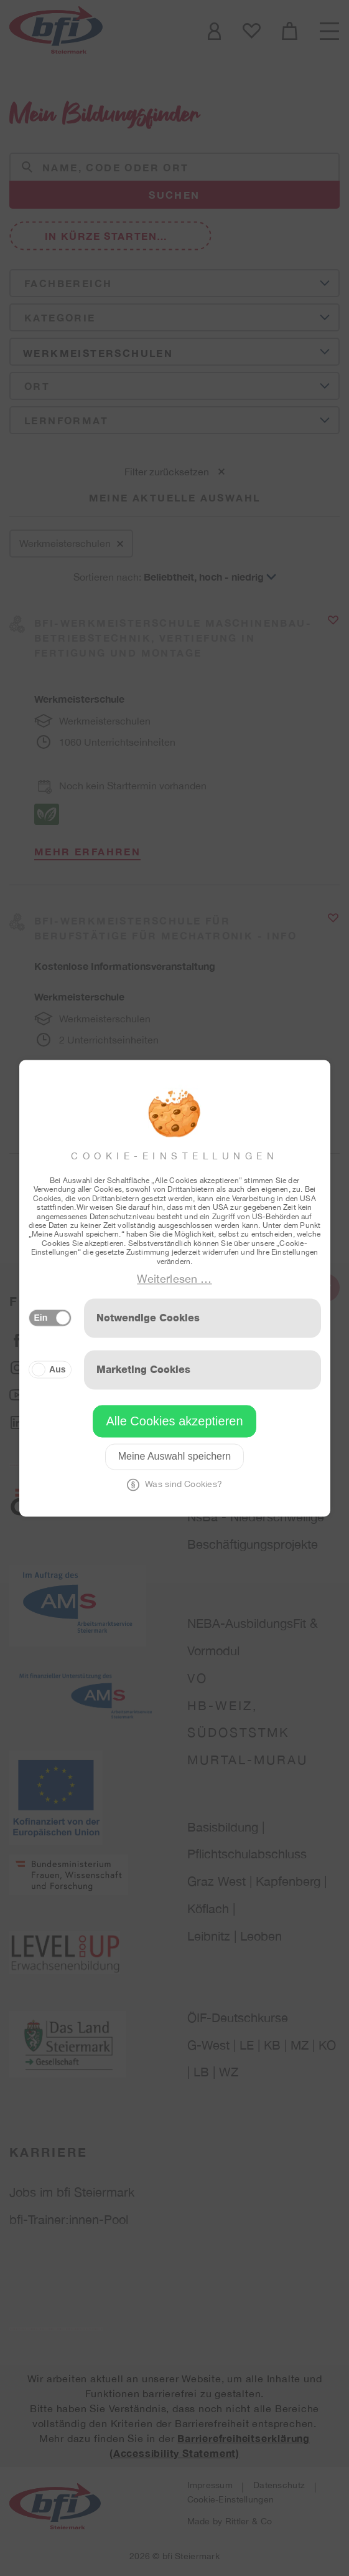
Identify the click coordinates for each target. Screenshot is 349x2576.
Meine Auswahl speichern (174, 1456)
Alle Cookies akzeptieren (174, 1421)
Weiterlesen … (174, 1278)
